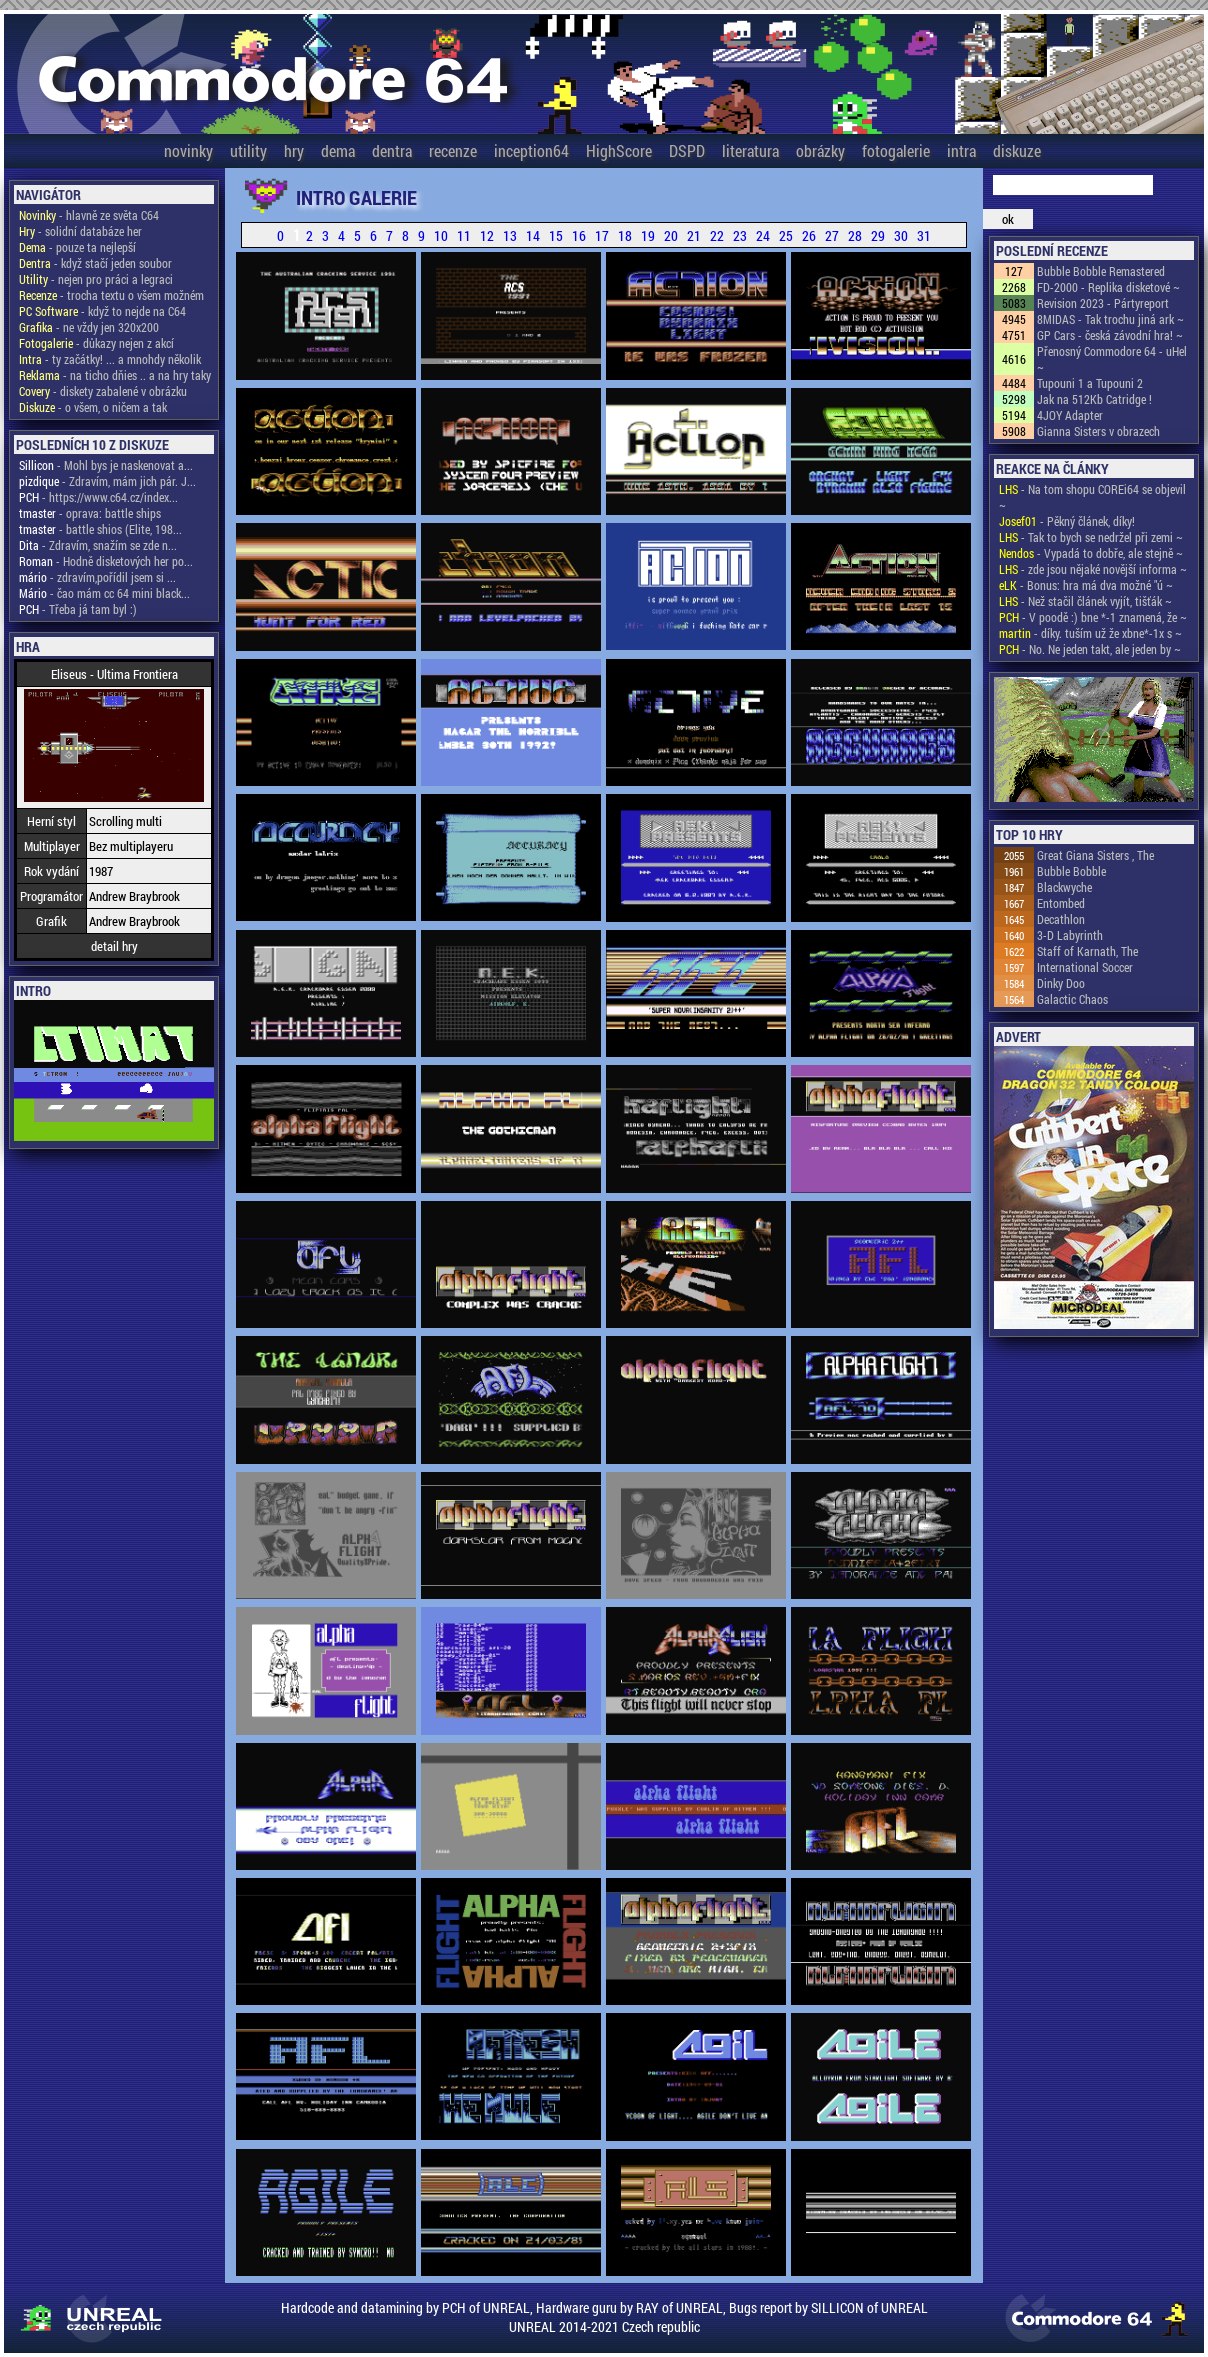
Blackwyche (1064, 887)
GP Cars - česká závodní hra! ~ (1110, 335)
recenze (453, 150)
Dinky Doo (1061, 983)
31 (924, 235)
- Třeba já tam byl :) (78, 609)
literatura (750, 150)
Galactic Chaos (1072, 999)
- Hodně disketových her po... (106, 561)
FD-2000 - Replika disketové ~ (1108, 287)
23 (740, 235)
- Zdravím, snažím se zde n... (98, 545)
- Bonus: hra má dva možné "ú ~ (1086, 585)
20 (671, 235)
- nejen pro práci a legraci (96, 279)
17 (602, 235)
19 (648, 235)
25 (786, 235)
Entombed (1061, 903)
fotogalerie (896, 150)
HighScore (619, 150)
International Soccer (1085, 967)
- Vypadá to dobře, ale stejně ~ (1091, 553)
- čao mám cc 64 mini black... (104, 593)
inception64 (531, 150)
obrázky (820, 150)
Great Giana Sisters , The (1095, 855)
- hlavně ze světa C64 (89, 215)
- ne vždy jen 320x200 (89, 327)
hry (294, 150)
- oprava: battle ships (90, 513)
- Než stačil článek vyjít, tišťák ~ (1085, 601)
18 (625, 235)
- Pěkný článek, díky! (1067, 521)
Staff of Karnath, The (1087, 951)
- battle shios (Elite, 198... (100, 529)
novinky (188, 150)
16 (579, 235)
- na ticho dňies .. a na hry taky (115, 375)
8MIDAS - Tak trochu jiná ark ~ (1110, 319)
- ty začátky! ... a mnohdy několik (110, 359)
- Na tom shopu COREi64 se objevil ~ (1092, 497)
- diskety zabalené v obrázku (103, 391)
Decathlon (1061, 919)
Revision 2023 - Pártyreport (1103, 303)
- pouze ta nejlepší (77, 247)
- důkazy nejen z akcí (96, 343)
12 (487, 235)
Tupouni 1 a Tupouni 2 (1090, 383)
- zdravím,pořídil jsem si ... (97, 577)
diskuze (1017, 150)
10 (441, 235)
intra (961, 150)
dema (338, 150)
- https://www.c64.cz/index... (98, 497)
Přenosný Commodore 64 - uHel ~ (1112, 359)
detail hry (114, 946)
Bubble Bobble (1071, 871)
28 (855, 235)
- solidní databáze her (80, 231)
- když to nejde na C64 (102, 311)
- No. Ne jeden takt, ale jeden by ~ (1090, 649)
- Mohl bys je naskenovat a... (106, 465)
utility (248, 150)
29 (878, 235)
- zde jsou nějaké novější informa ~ (1093, 569)
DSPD (687, 150)
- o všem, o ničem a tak (93, 407)
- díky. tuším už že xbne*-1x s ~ (1090, 633)
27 (832, 235)
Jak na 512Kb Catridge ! (1094, 399)
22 (717, 235)
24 (763, 235)
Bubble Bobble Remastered (1101, 271)
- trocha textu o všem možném (111, 295)
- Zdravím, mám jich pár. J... (107, 481)
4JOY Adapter (1070, 415)
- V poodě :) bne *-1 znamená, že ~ (1093, 617)
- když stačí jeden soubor (95, 263)
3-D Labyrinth (1070, 935)
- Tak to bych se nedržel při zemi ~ (1091, 537)
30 (901, 235)
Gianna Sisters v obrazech (1098, 431)
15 (556, 235)
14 (533, 235)
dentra (392, 150)
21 (694, 235)
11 (464, 235)
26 (809, 235)
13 (510, 235)
